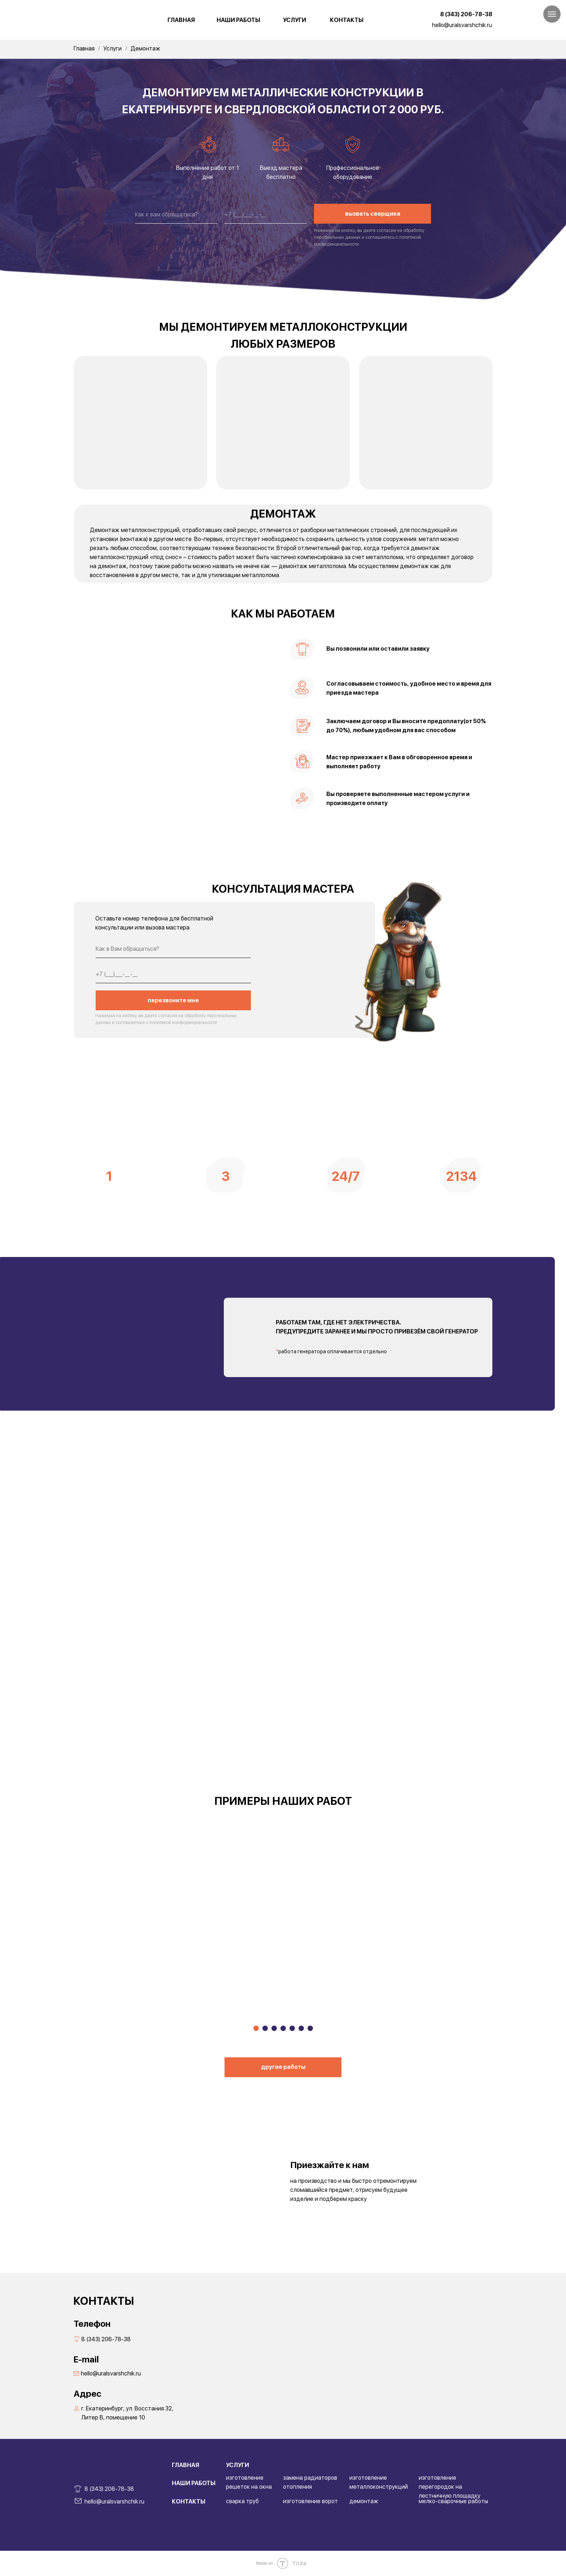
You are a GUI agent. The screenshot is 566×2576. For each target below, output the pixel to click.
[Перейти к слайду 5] (292, 2028)
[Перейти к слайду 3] (274, 2028)
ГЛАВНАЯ (181, 20)
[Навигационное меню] (552, 14)
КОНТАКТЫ (346, 20)
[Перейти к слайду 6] (301, 2028)
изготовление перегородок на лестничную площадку (449, 2486)
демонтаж (363, 2501)
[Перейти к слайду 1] (256, 2028)
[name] (176, 215)
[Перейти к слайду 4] (283, 2028)
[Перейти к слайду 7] (310, 2028)
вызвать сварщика (372, 213)
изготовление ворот (310, 2501)
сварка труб (242, 2501)
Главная (84, 48)
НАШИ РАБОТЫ (238, 20)
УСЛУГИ (294, 20)
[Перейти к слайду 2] (265, 2028)
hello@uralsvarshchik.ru (462, 25)
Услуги (112, 48)
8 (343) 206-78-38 (466, 14)
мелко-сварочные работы (453, 2501)
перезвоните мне (173, 1000)
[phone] (266, 215)
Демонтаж (145, 48)
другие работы (283, 2066)
